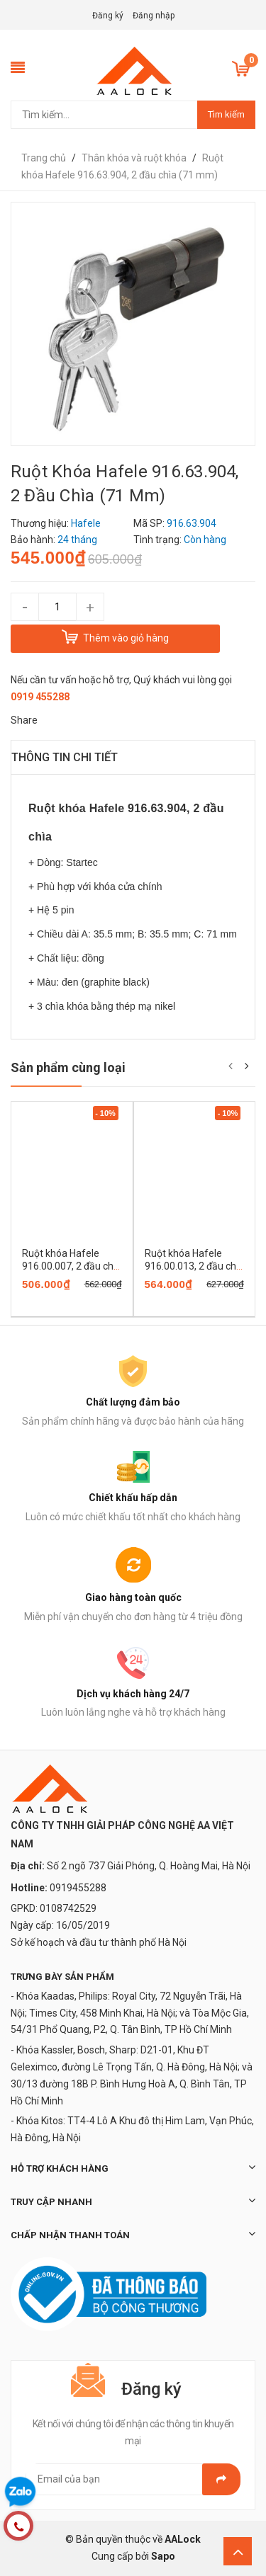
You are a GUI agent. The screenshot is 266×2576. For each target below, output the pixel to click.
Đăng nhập (153, 16)
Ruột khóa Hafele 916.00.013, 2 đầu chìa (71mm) (194, 1266)
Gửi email (221, 2479)
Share (24, 720)
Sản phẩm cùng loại (68, 1067)
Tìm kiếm (226, 114)
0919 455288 (40, 696)
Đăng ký (107, 16)
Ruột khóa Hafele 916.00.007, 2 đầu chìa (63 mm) (71, 1266)
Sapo (163, 2556)
